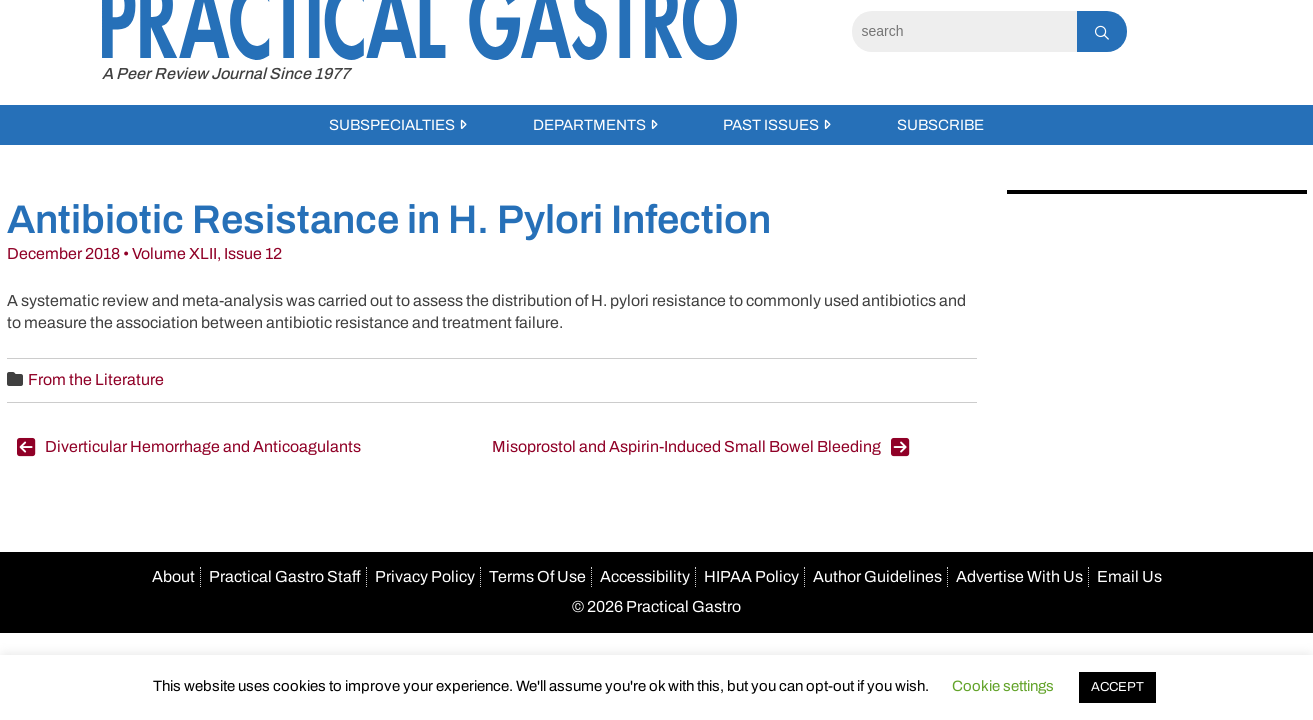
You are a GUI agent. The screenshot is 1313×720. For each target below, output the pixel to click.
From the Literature (96, 379)
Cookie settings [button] (1003, 686)
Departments (589, 125)
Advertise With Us (1019, 576)
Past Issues (771, 125)
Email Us (1129, 576)
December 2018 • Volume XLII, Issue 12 (144, 253)
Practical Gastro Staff (285, 576)
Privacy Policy (425, 576)
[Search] (964, 31)
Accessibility (645, 576)
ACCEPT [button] (1117, 687)
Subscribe (940, 125)
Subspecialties (392, 125)
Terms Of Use (537, 576)
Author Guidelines (877, 576)
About (173, 576)
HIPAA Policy (751, 576)
